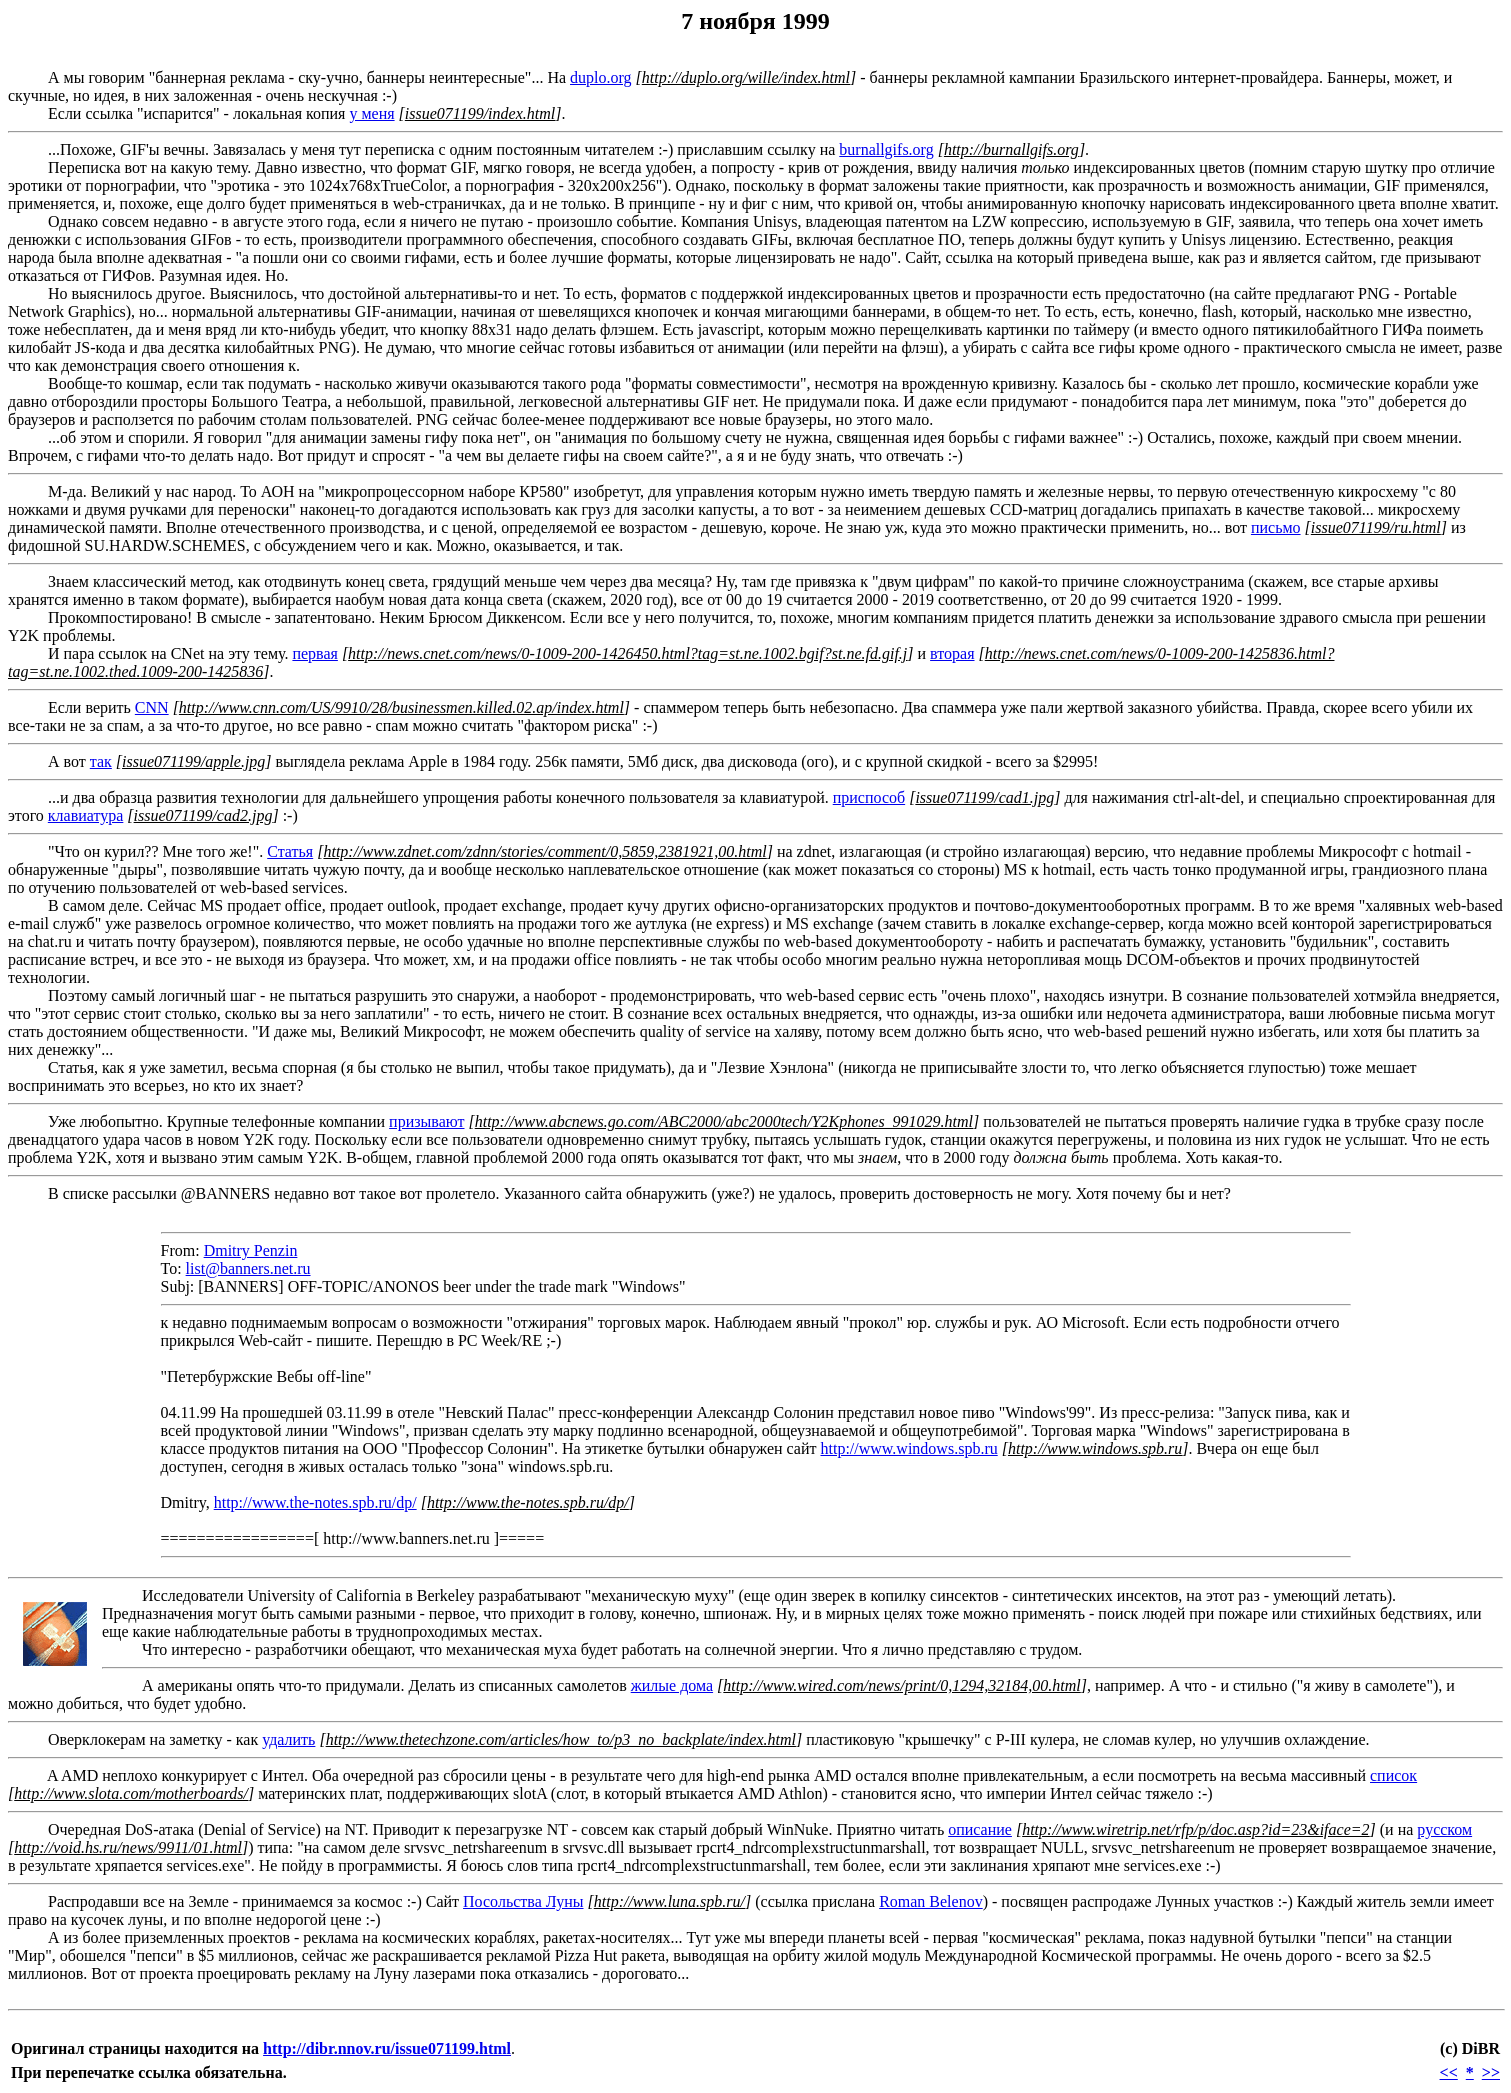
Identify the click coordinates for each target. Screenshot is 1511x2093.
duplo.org (600, 77)
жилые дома (672, 1685)
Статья (290, 851)
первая (314, 653)
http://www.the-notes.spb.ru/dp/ (315, 1502)
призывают (426, 1121)
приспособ (869, 797)
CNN (152, 707)
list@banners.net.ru (248, 1268)
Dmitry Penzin (251, 1250)
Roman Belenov (931, 1901)
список (1393, 1775)
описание (980, 1829)
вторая (952, 653)
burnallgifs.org (886, 149)
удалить (288, 1739)
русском (1444, 1829)
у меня (371, 113)
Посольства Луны (523, 1901)
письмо (1276, 527)
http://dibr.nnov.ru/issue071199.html (387, 2048)
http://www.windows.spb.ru (909, 1448)
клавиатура (86, 815)
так (101, 761)
